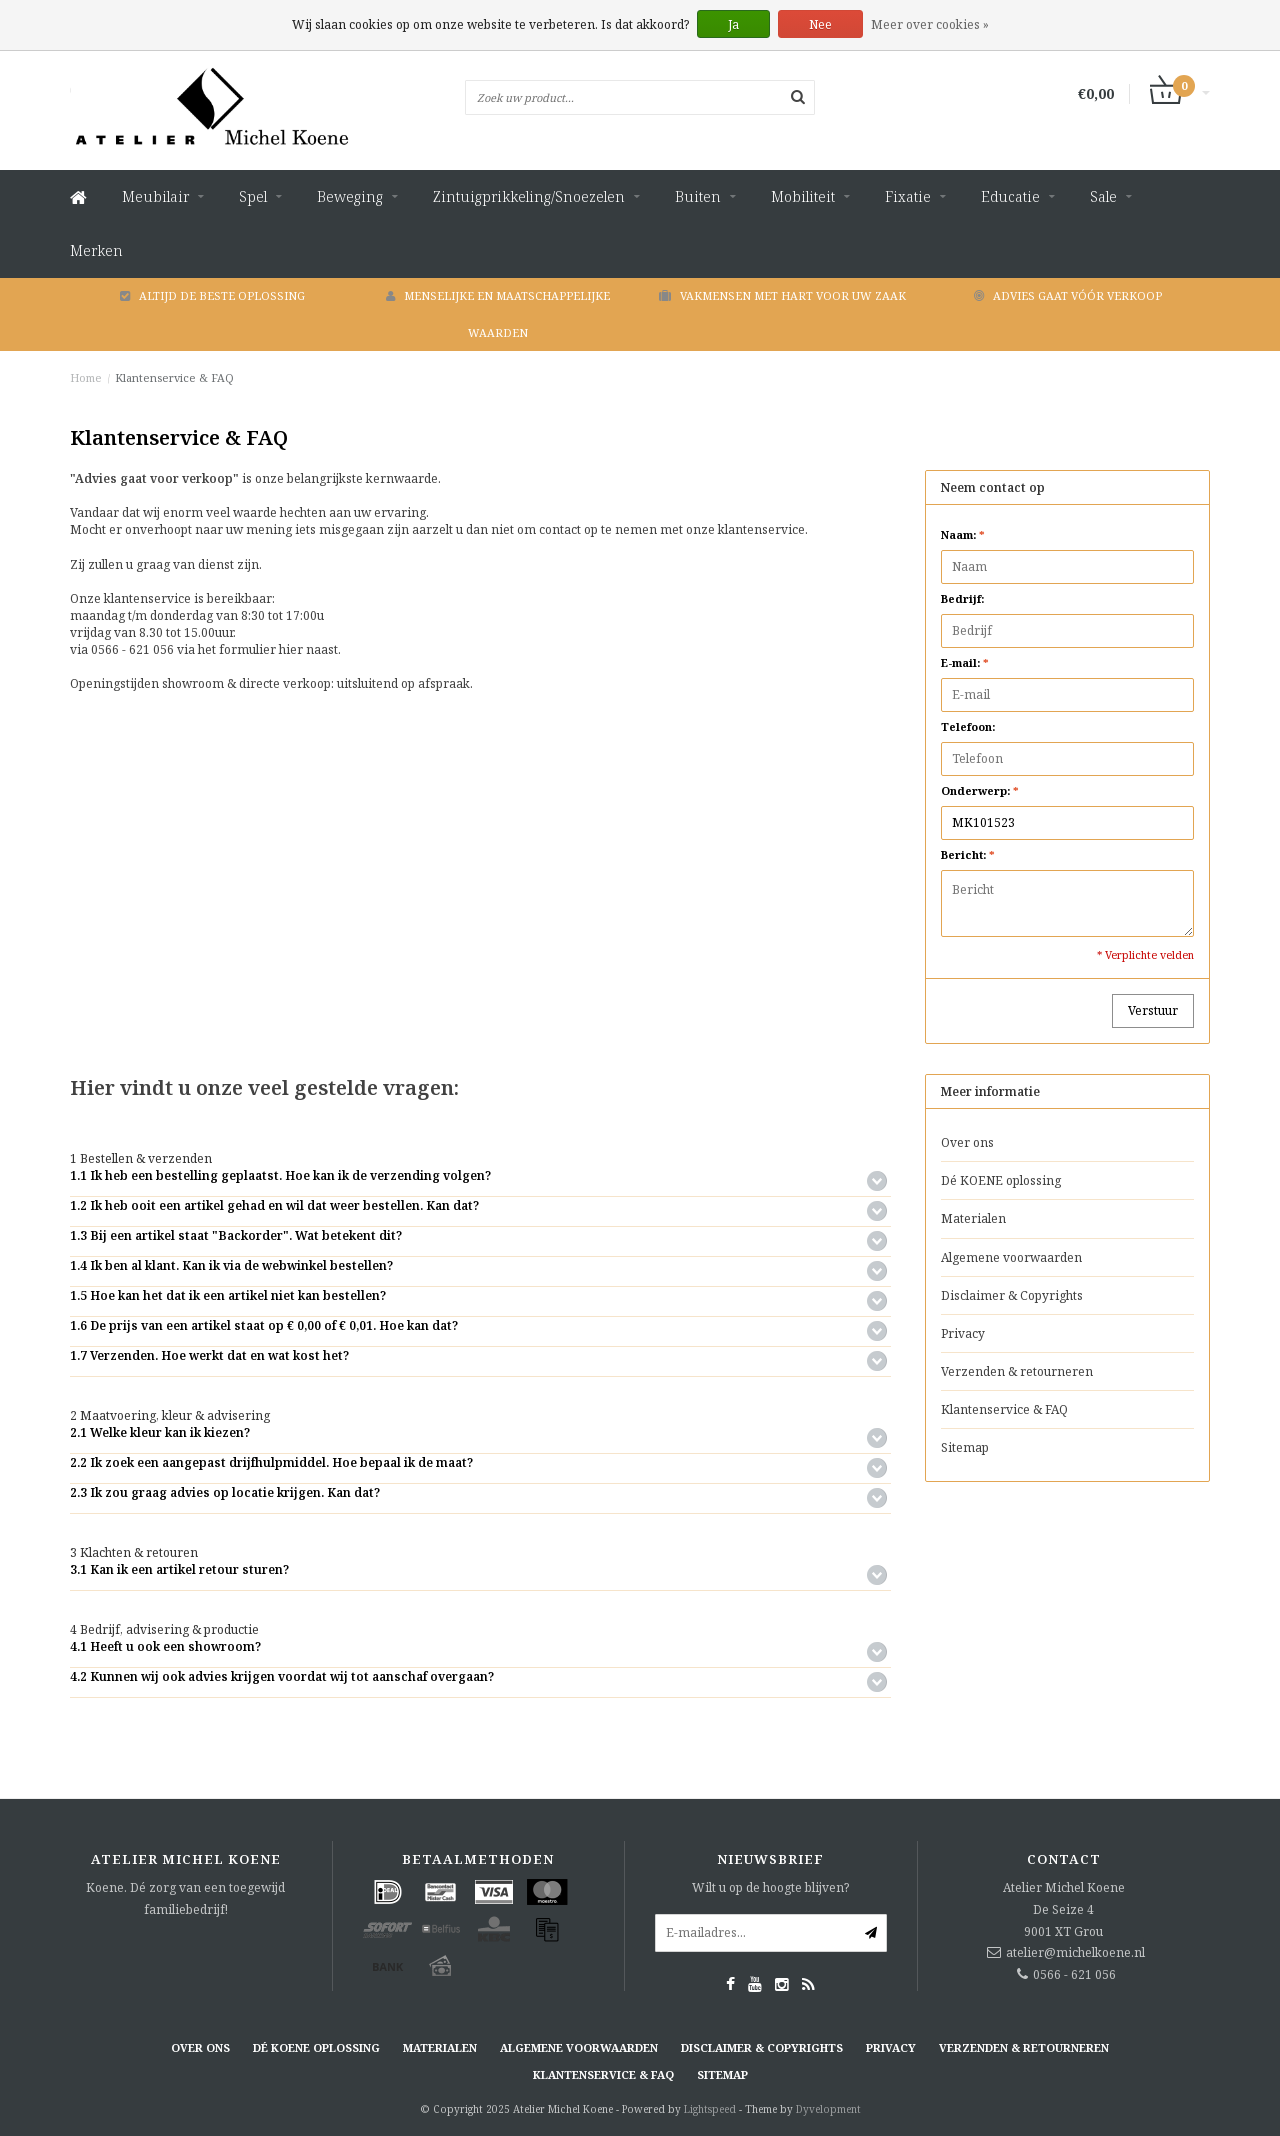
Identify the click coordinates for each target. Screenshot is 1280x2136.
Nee (820, 24)
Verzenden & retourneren (1017, 1371)
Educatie (1010, 196)
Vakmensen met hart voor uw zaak (782, 295)
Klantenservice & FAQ (174, 377)
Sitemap (965, 1447)
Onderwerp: (980, 790)
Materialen (973, 1218)
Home (86, 377)
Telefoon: (968, 726)
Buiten (698, 196)
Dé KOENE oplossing (1001, 1180)
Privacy (963, 1333)
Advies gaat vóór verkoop (1068, 295)
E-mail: (965, 662)
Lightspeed (710, 2109)
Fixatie (908, 196)
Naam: (963, 534)
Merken (96, 250)
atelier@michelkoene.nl (1075, 1952)
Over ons (967, 1142)
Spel (253, 196)
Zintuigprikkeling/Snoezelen (529, 196)
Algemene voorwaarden (1011, 1257)
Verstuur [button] (1153, 1010)
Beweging (350, 196)
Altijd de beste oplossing (212, 295)
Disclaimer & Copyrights (1012, 1295)
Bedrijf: (962, 598)
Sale (1103, 196)
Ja (733, 24)
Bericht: (968, 854)
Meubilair (155, 196)
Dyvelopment (828, 2109)
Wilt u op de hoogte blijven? (770, 1887)
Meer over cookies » (930, 24)
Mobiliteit (803, 196)
